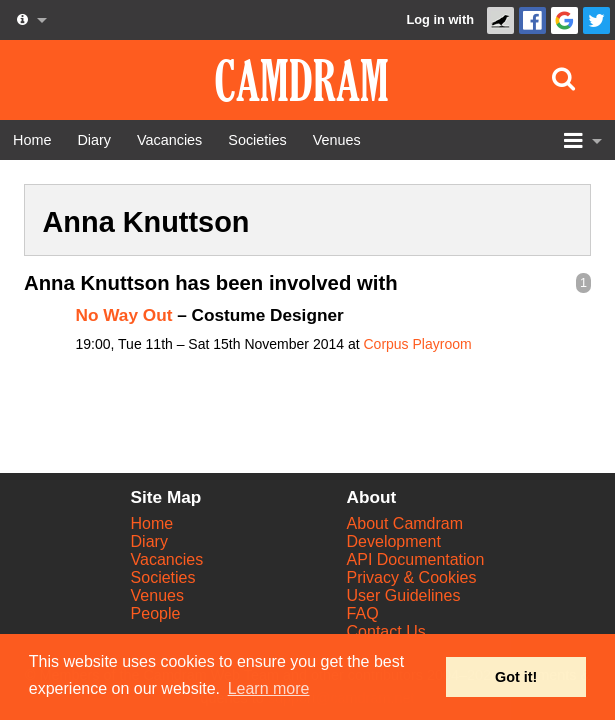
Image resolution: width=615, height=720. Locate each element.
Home (152, 523)
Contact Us (386, 631)
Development (394, 541)
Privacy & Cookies (412, 577)
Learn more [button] (269, 688)
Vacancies (167, 559)
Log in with (440, 19)
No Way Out (124, 315)
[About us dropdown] (30, 20)
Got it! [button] (516, 677)
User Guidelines (404, 595)
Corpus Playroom (417, 344)
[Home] (32, 140)
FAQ (363, 613)
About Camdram (405, 523)
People (156, 613)
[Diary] (94, 140)
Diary (149, 541)
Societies (163, 577)
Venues (157, 595)
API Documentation (416, 559)
